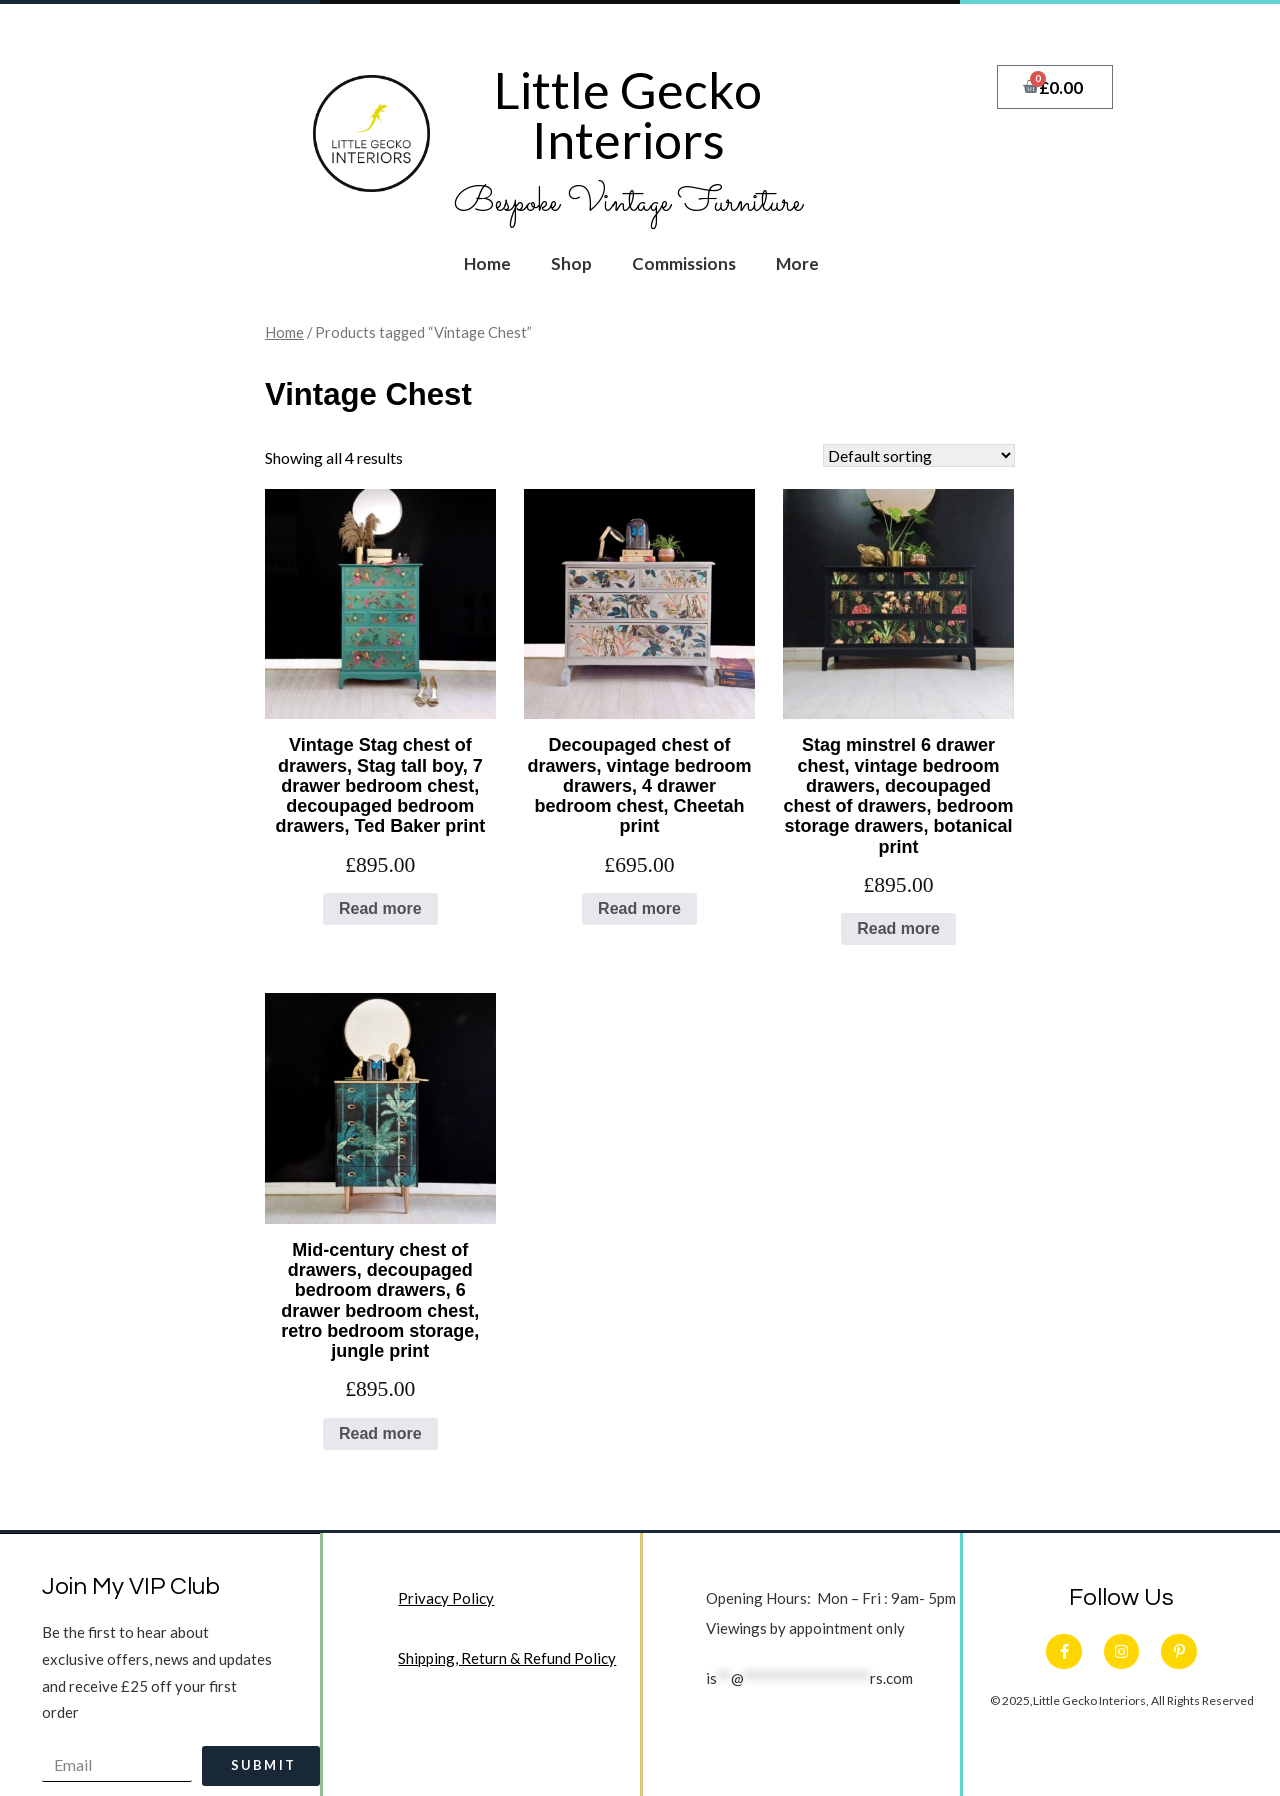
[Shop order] (919, 455)
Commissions (684, 263)
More (797, 263)
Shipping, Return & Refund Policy (508, 1659)
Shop (571, 263)
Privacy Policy (447, 1599)
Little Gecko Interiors (628, 115)
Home (487, 263)
